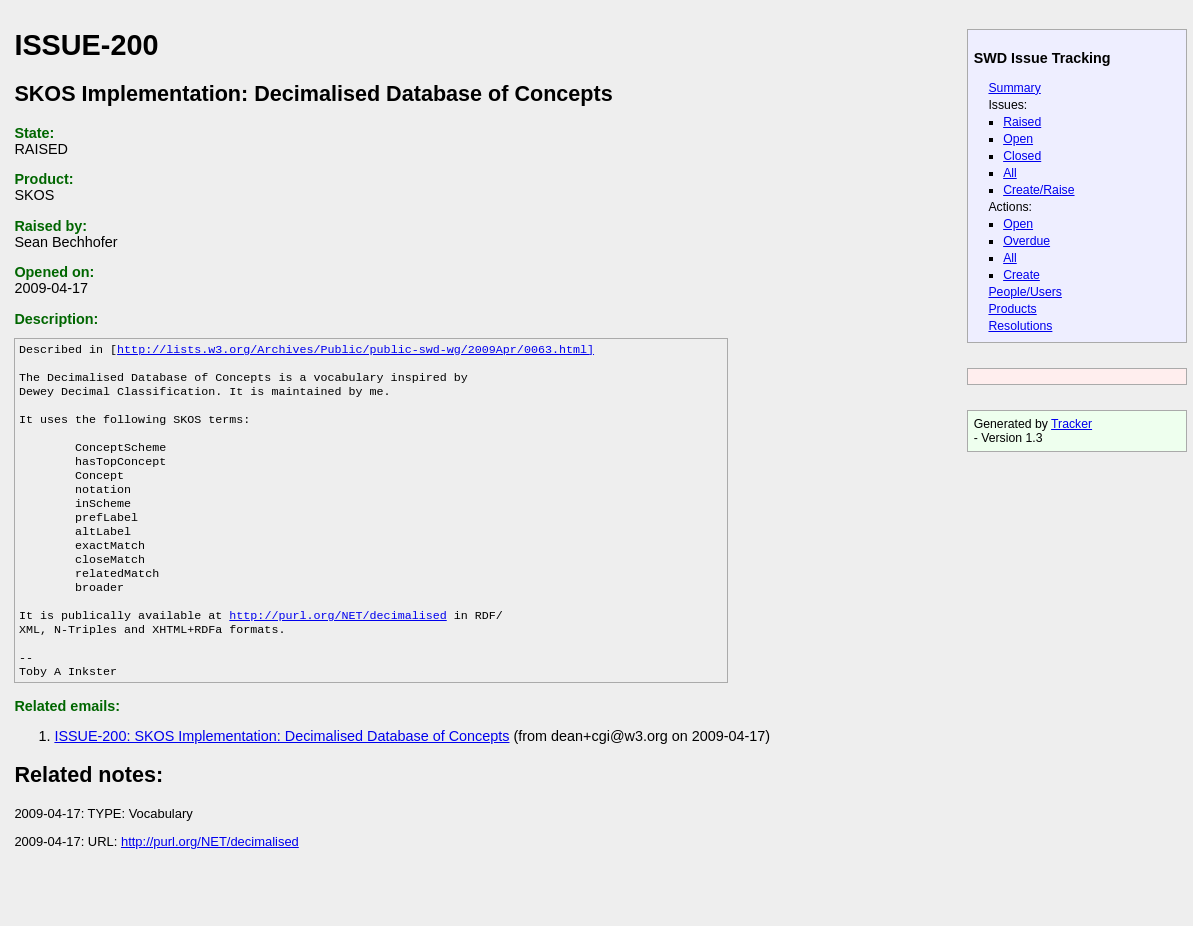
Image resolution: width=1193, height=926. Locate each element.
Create (1021, 275)
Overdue (1026, 241)
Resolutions (1020, 326)
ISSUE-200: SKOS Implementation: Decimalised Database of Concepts (281, 784)
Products (1012, 309)
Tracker (1071, 424)
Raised (1022, 122)
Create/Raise (1038, 190)
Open (1018, 139)
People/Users (1024, 292)
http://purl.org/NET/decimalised (337, 655)
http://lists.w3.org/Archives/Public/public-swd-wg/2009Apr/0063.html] (355, 351)
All (1010, 173)
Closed (1022, 156)
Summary (1014, 88)
